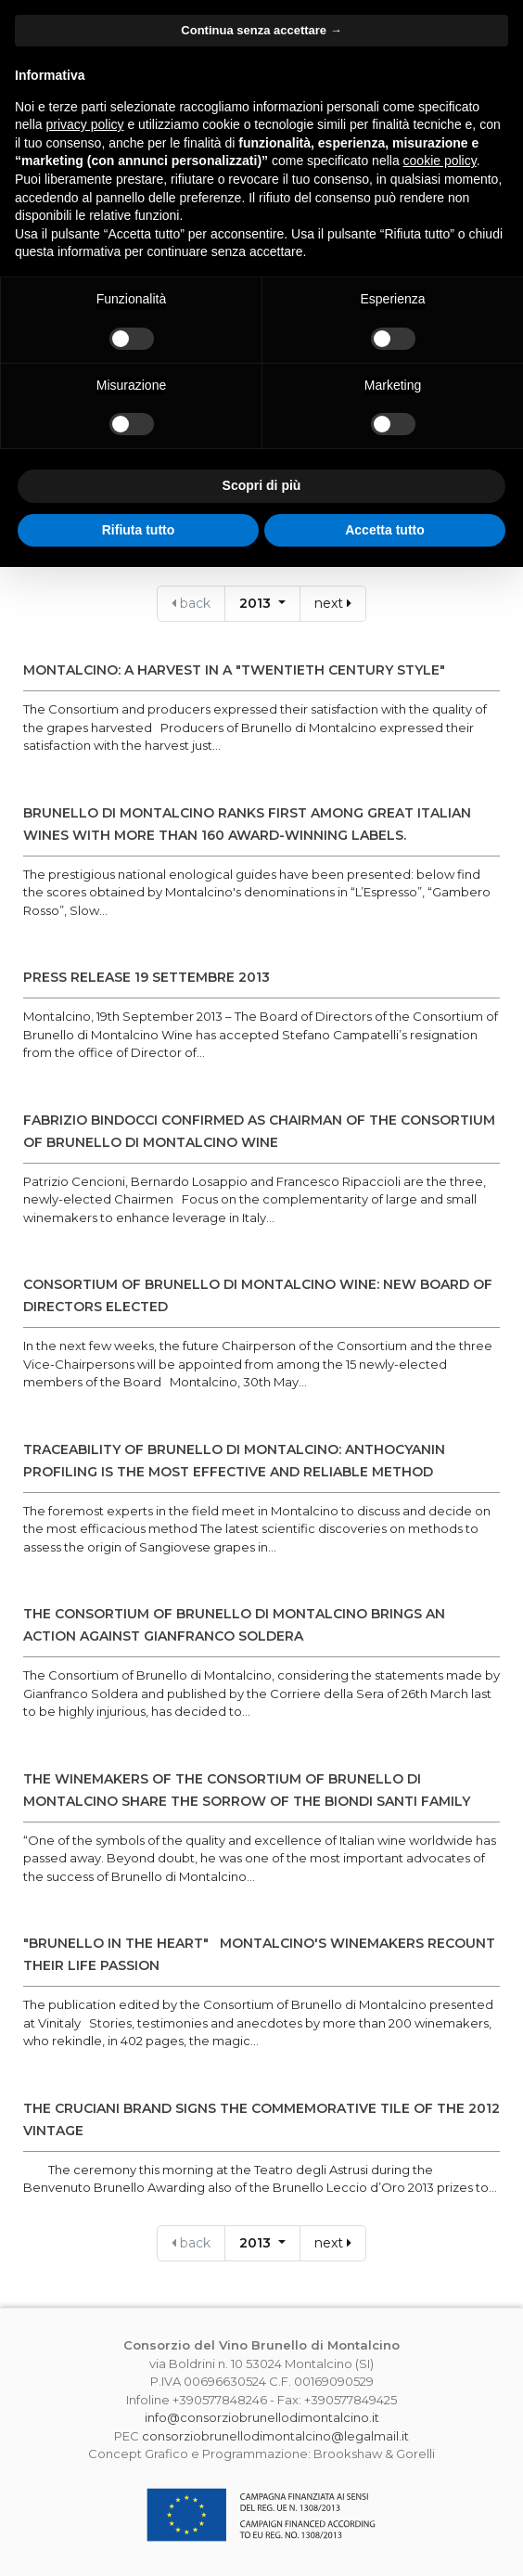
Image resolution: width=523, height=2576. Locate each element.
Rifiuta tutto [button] (138, 529)
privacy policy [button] (84, 124)
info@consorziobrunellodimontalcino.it (262, 2417)
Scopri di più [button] (262, 485)
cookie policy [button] (440, 160)
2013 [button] (256, 603)
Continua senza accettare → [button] (261, 30)
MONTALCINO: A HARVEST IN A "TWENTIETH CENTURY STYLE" (234, 670)
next (332, 603)
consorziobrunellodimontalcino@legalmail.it (275, 2435)
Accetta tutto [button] (385, 529)
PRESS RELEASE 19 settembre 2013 (146, 977)
